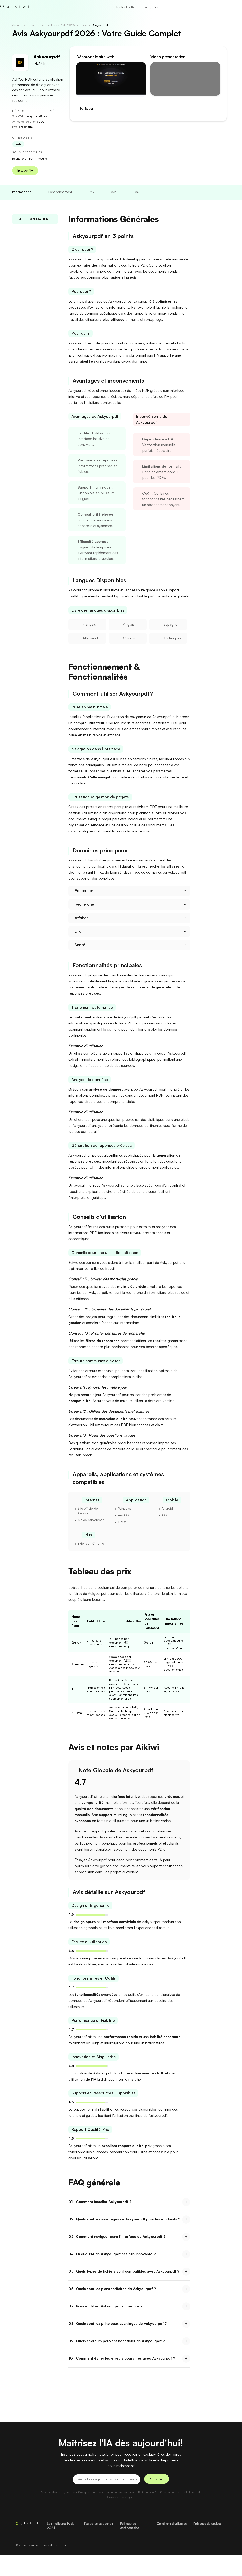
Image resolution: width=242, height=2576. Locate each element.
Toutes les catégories (98, 2524)
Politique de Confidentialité (156, 2492)
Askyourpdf (100, 25)
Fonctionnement (60, 192)
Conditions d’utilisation (172, 2524)
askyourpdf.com (37, 116)
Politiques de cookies (207, 2524)
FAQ (136, 192)
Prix (91, 192)
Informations (21, 192)
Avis (113, 192)
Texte (83, 25)
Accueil (17, 25)
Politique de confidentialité (129, 2526)
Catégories (150, 7)
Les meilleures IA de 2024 (60, 2526)
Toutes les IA (125, 7)
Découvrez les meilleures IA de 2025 (51, 25)
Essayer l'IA (25, 170)
